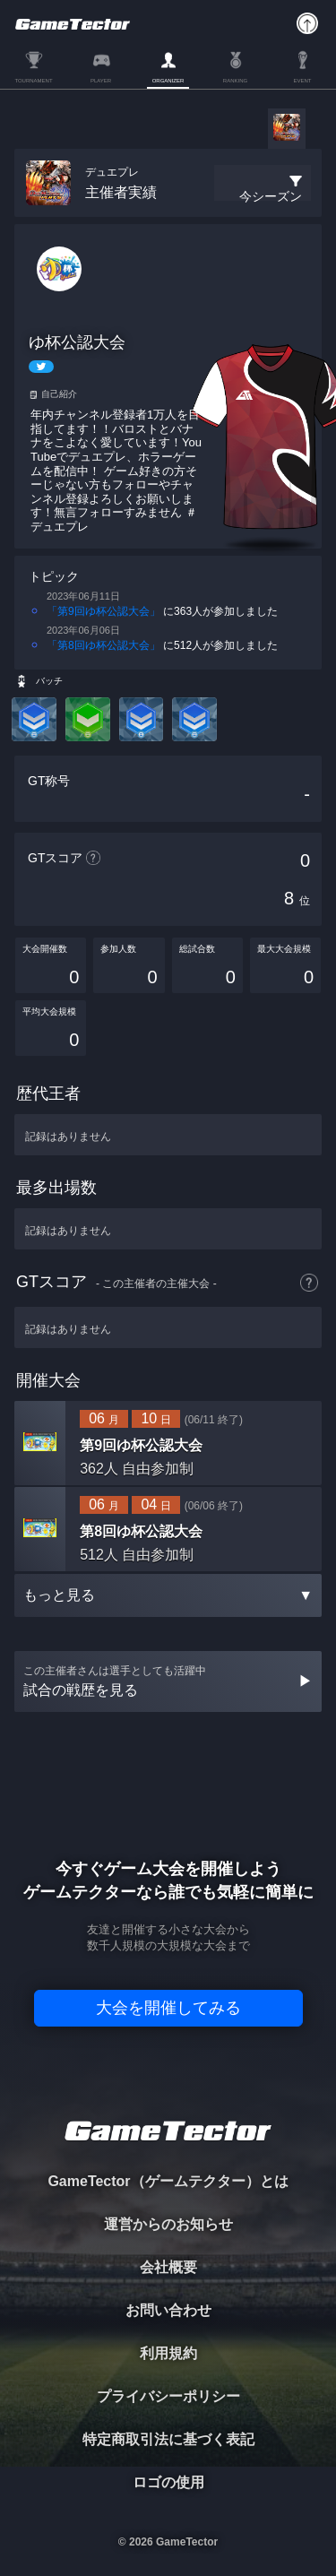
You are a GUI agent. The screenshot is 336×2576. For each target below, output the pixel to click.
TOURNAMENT (33, 80)
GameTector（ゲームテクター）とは (167, 2181)
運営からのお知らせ (168, 2224)
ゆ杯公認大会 (77, 342)
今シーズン (270, 196)
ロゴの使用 (168, 2482)
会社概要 (168, 2267)
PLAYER (100, 80)
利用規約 (168, 2353)
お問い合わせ (168, 2310)
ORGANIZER (168, 80)
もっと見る (168, 1595)
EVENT (302, 80)
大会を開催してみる (168, 2008)
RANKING (235, 80)
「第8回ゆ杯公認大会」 (103, 645)
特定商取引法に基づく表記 (168, 2439)
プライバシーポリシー (168, 2396)
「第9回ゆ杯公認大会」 (103, 611)
